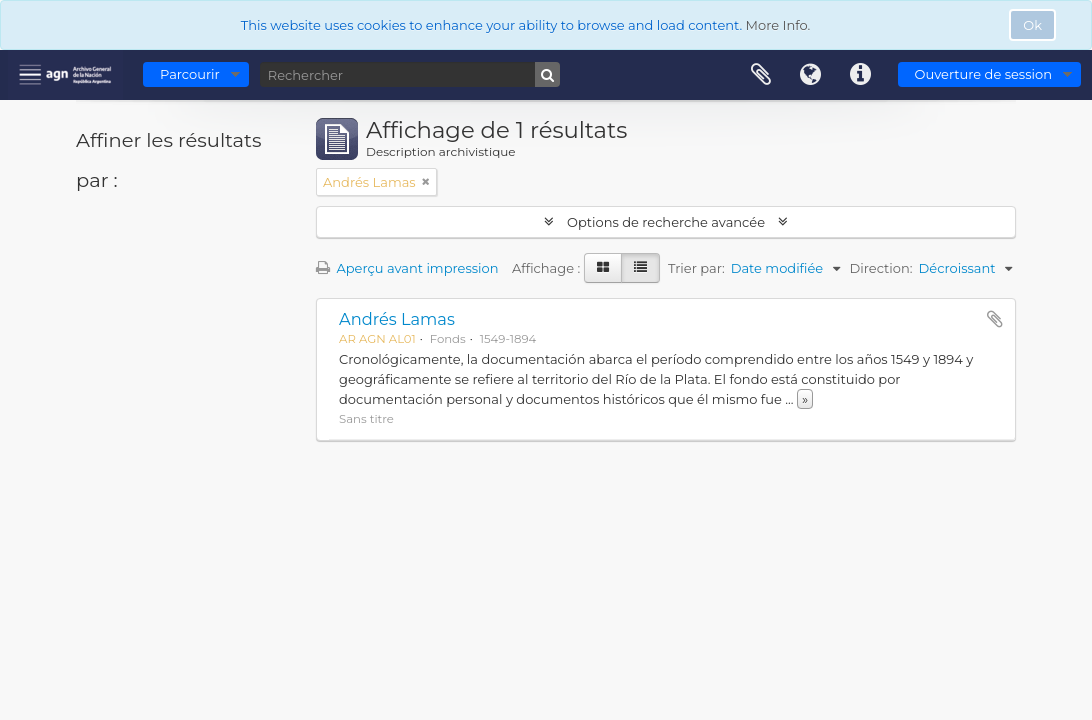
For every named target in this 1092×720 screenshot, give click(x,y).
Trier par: (696, 268)
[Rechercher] (410, 74)
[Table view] (640, 268)
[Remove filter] (426, 182)
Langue (811, 75)
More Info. (778, 25)
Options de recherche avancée (666, 222)
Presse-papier (761, 75)
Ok (1032, 25)
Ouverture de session (983, 74)
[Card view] (603, 268)
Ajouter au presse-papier (995, 319)
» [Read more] (805, 399)
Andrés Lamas (397, 319)
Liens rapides (861, 75)
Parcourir (190, 74)
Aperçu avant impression (407, 268)
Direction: (881, 268)
